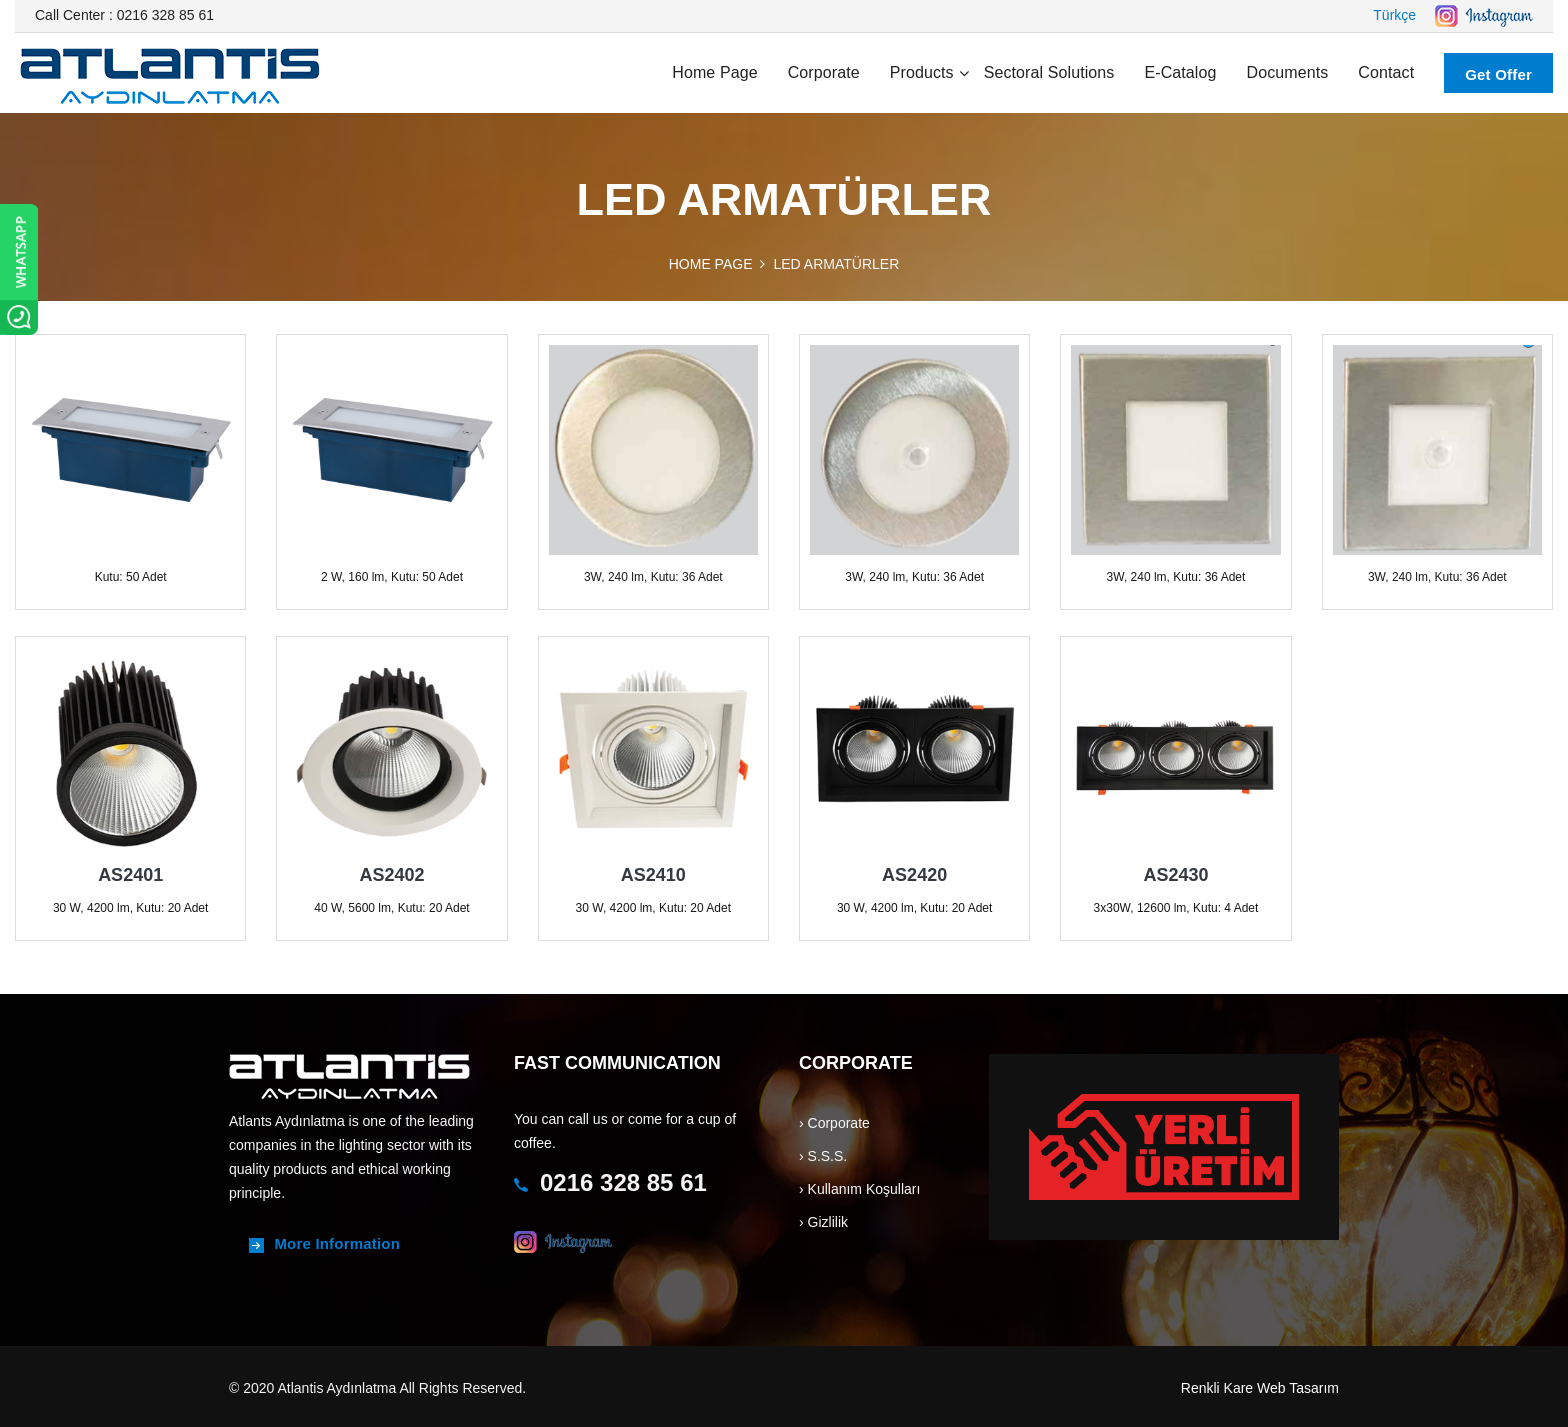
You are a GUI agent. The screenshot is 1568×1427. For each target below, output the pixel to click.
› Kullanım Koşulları (859, 1189)
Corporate (824, 72)
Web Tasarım (1298, 1388)
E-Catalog (1180, 72)
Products (922, 72)
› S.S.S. (823, 1156)
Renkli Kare (1217, 1388)
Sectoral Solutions (1049, 72)
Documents (1288, 72)
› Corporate (834, 1123)
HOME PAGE (711, 264)
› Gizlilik (823, 1222)
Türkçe (1394, 15)
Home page (714, 72)
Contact (1386, 72)
